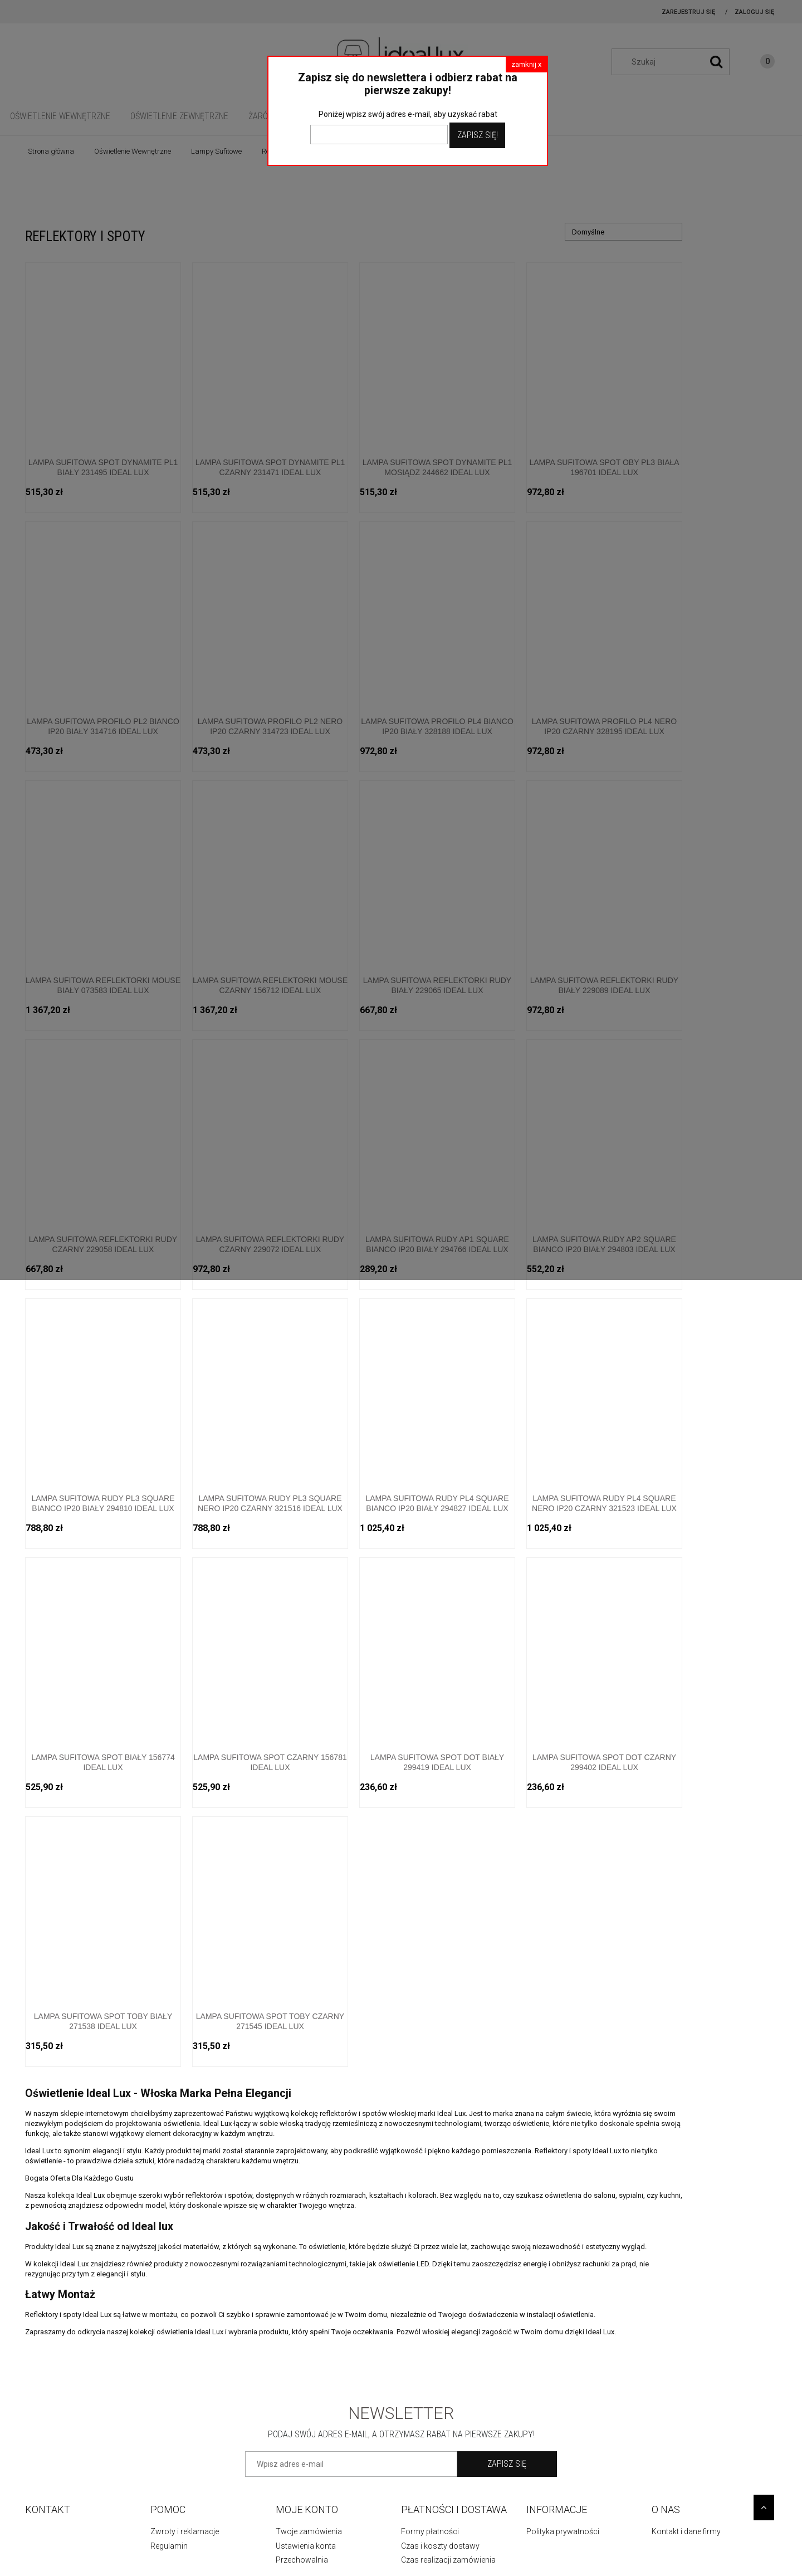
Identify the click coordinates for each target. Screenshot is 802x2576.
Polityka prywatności (562, 2531)
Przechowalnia (302, 2559)
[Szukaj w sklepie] (676, 62)
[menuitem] (60, 116)
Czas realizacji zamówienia (448, 2559)
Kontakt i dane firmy (686, 2531)
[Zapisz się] (507, 2464)
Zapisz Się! (477, 135)
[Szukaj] (716, 61)
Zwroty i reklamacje (184, 2531)
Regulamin (169, 2545)
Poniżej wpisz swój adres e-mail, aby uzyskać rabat (408, 114)
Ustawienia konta (306, 2545)
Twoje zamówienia (309, 2531)
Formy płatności (430, 2531)
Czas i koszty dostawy (440, 2545)
